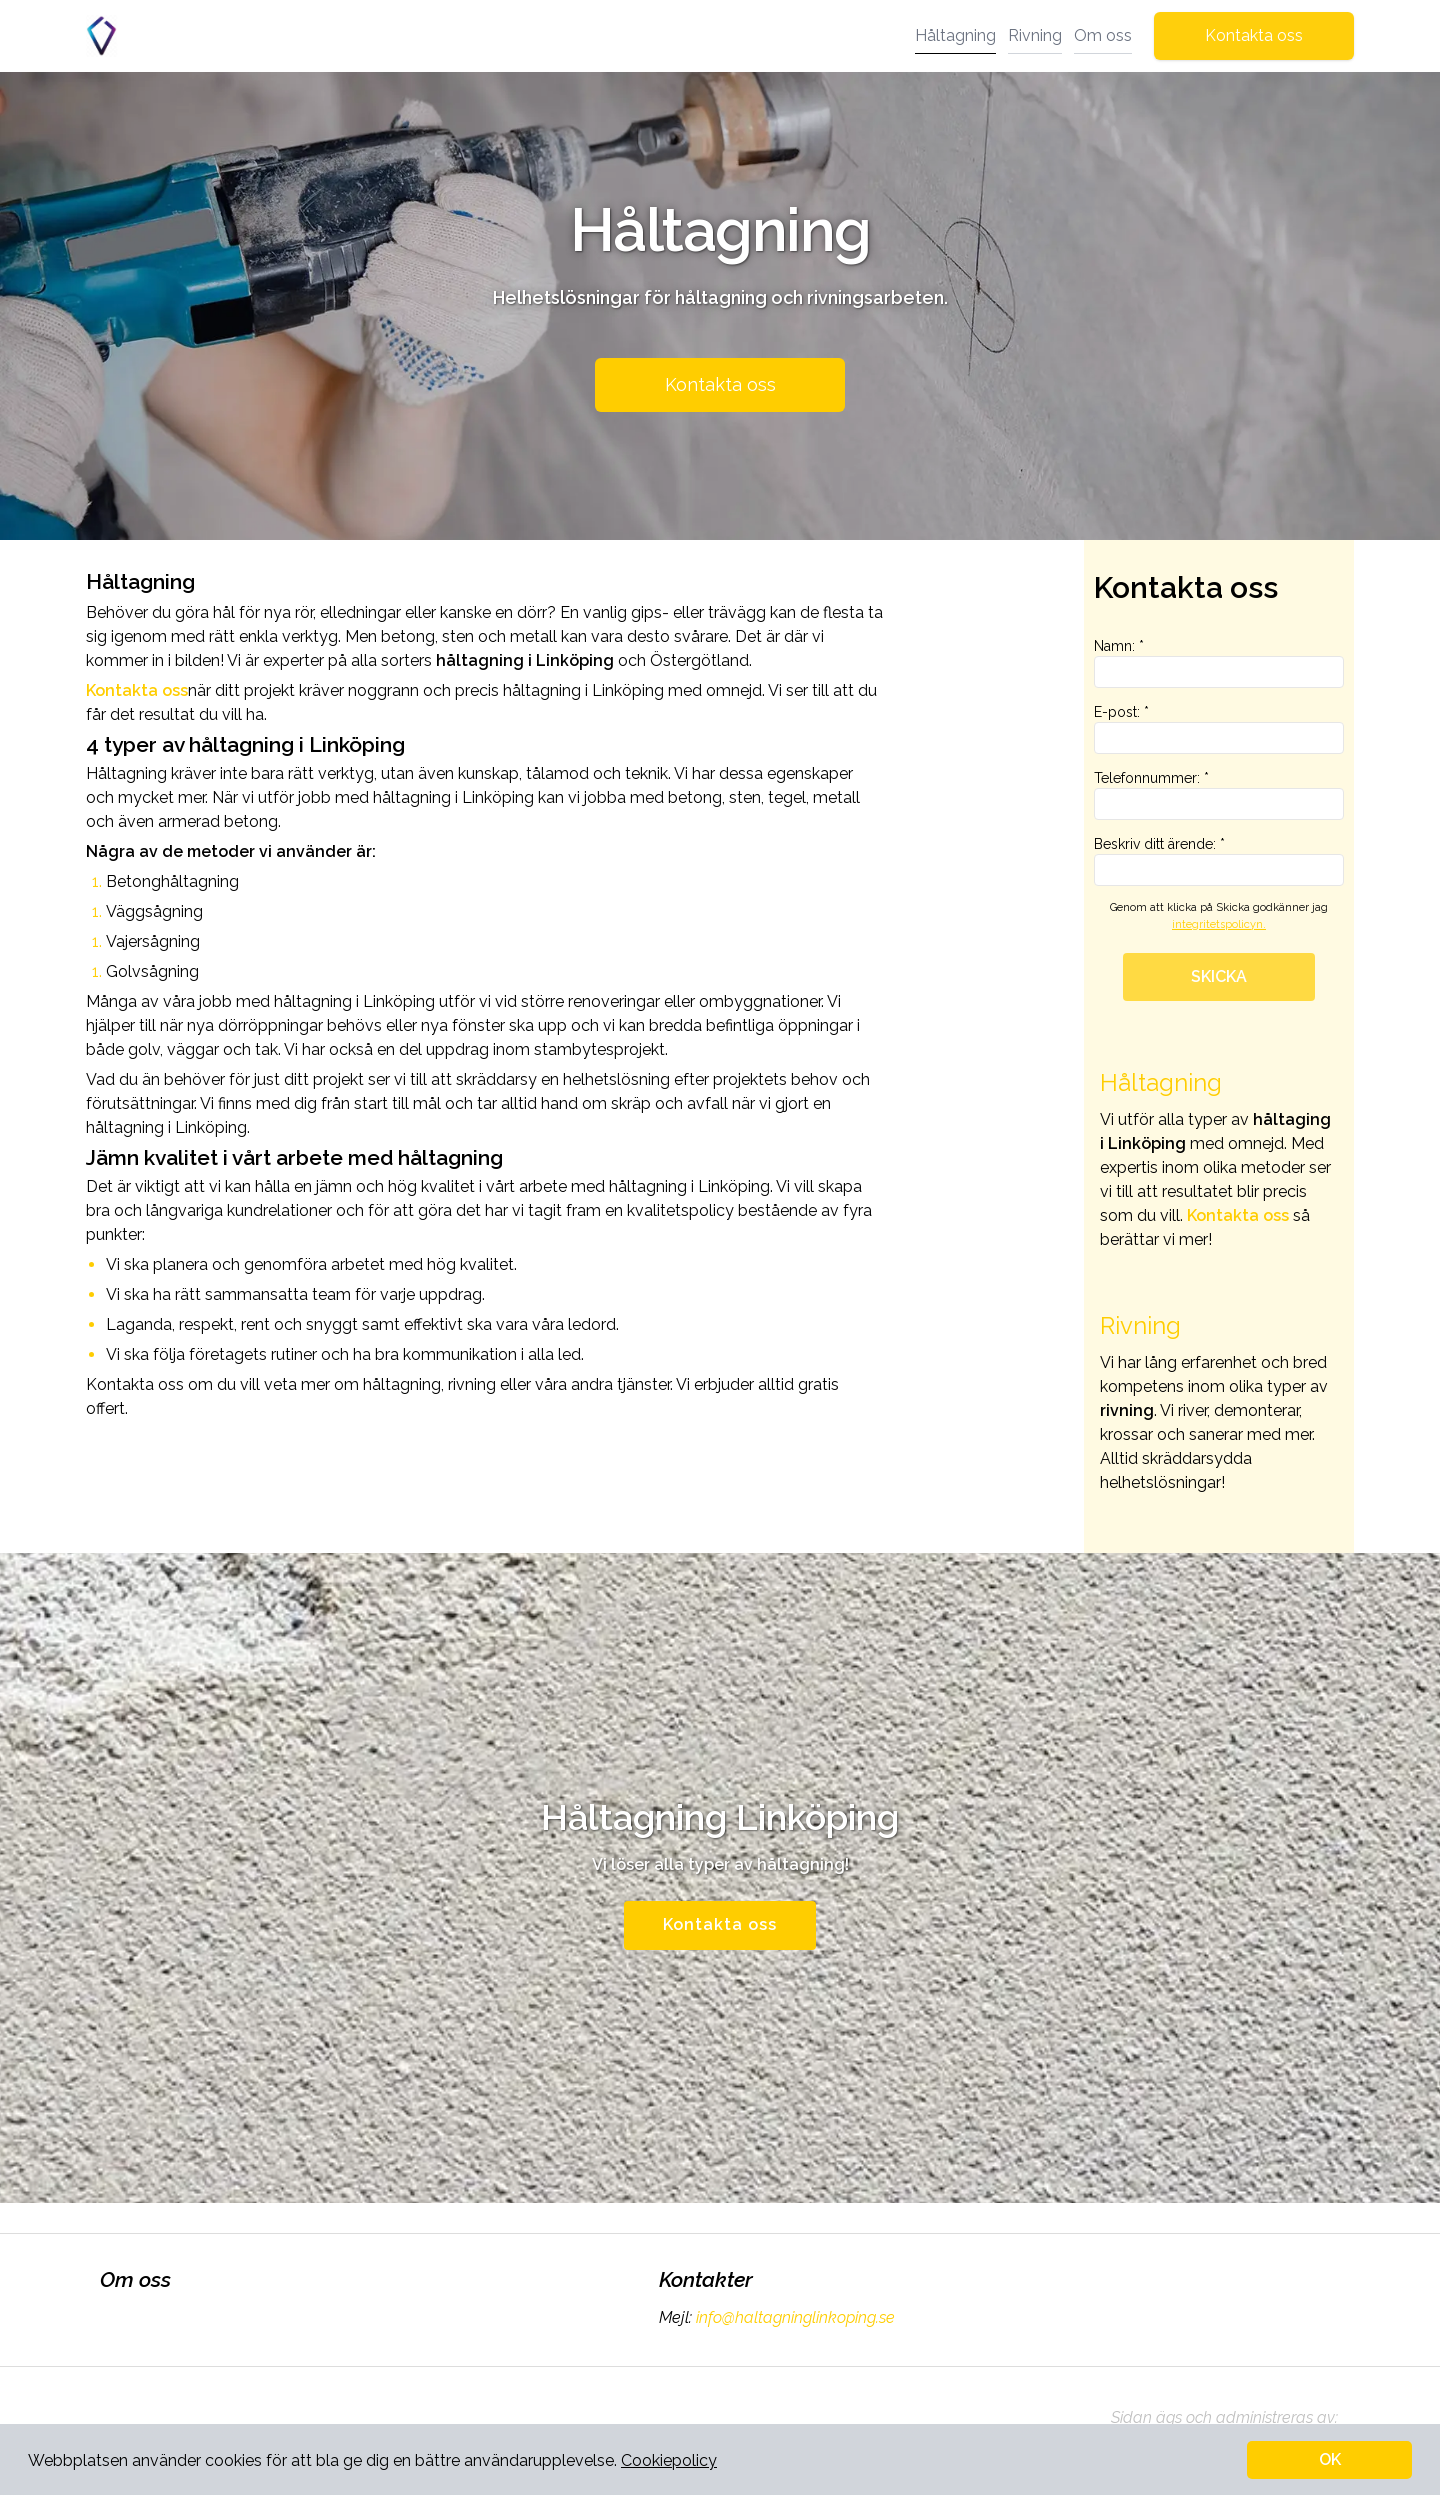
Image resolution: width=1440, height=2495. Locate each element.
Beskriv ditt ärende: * (1219, 861)
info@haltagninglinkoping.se (793, 2317)
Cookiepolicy (669, 2460)
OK (1330, 2459)
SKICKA (1219, 976)
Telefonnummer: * (1219, 795)
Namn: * (1219, 663)
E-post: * (1219, 729)
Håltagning (955, 35)
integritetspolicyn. (1219, 924)
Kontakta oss (1254, 35)
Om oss (1103, 35)
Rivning (1035, 35)
